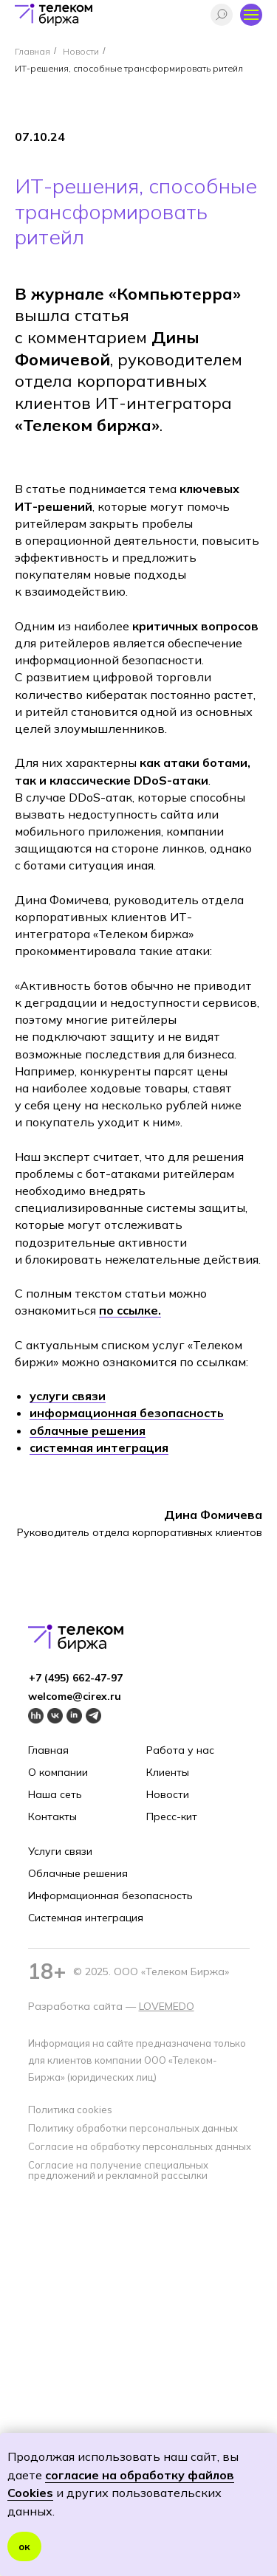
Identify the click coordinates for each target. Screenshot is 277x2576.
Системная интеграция (85, 1917)
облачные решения (88, 1430)
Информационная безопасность (110, 1895)
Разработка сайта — (83, 2006)
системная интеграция (99, 1447)
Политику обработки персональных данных (133, 2128)
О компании (58, 1772)
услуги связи (68, 1395)
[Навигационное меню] (251, 15)
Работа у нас (180, 1750)
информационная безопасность (127, 1412)
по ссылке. (130, 1310)
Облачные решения (78, 1873)
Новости (81, 51)
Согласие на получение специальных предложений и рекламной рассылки (118, 2170)
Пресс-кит (171, 1816)
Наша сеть (55, 1794)
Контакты (52, 1816)
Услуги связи (60, 1851)
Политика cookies (70, 2109)
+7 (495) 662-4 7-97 (76, 1677)
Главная (32, 51)
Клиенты (167, 1772)
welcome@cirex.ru (74, 1696)
